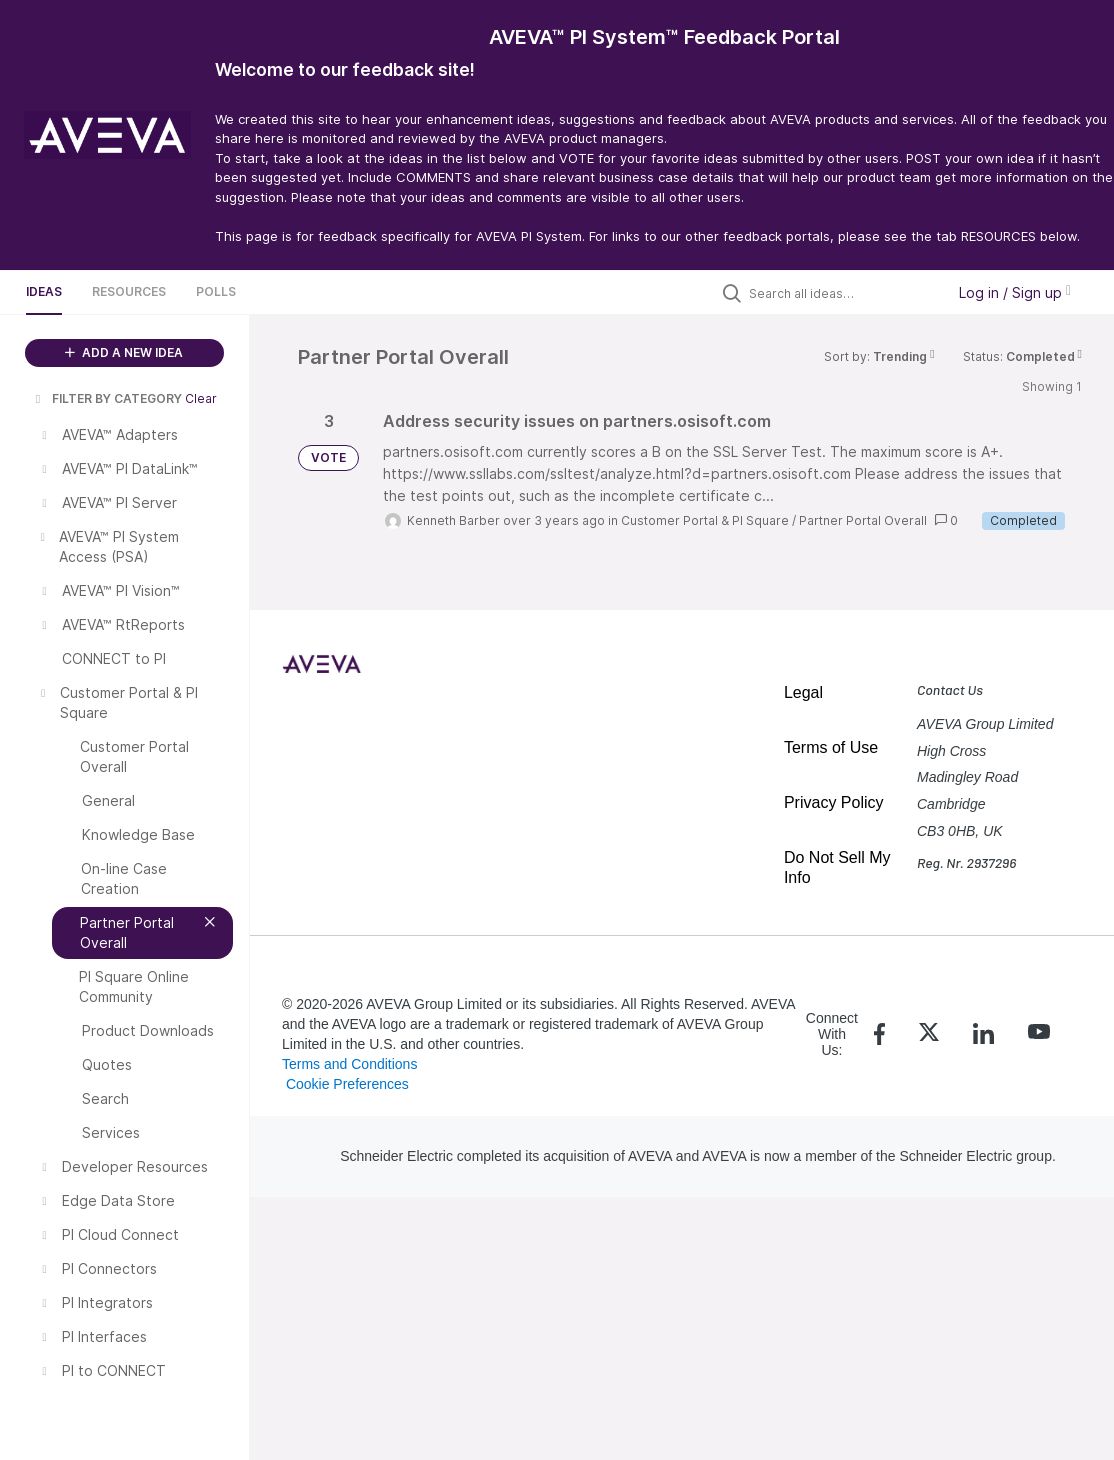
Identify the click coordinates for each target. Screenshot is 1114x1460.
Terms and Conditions (349, 1064)
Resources (129, 291)
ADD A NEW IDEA (124, 352)
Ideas (44, 291)
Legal (803, 692)
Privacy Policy (834, 802)
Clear (201, 398)
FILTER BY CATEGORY (107, 398)
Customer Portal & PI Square (705, 520)
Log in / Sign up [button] (1015, 292)
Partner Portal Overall (863, 520)
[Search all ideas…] (842, 293)
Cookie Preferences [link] (347, 1084)
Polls (216, 291)
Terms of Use (831, 747)
